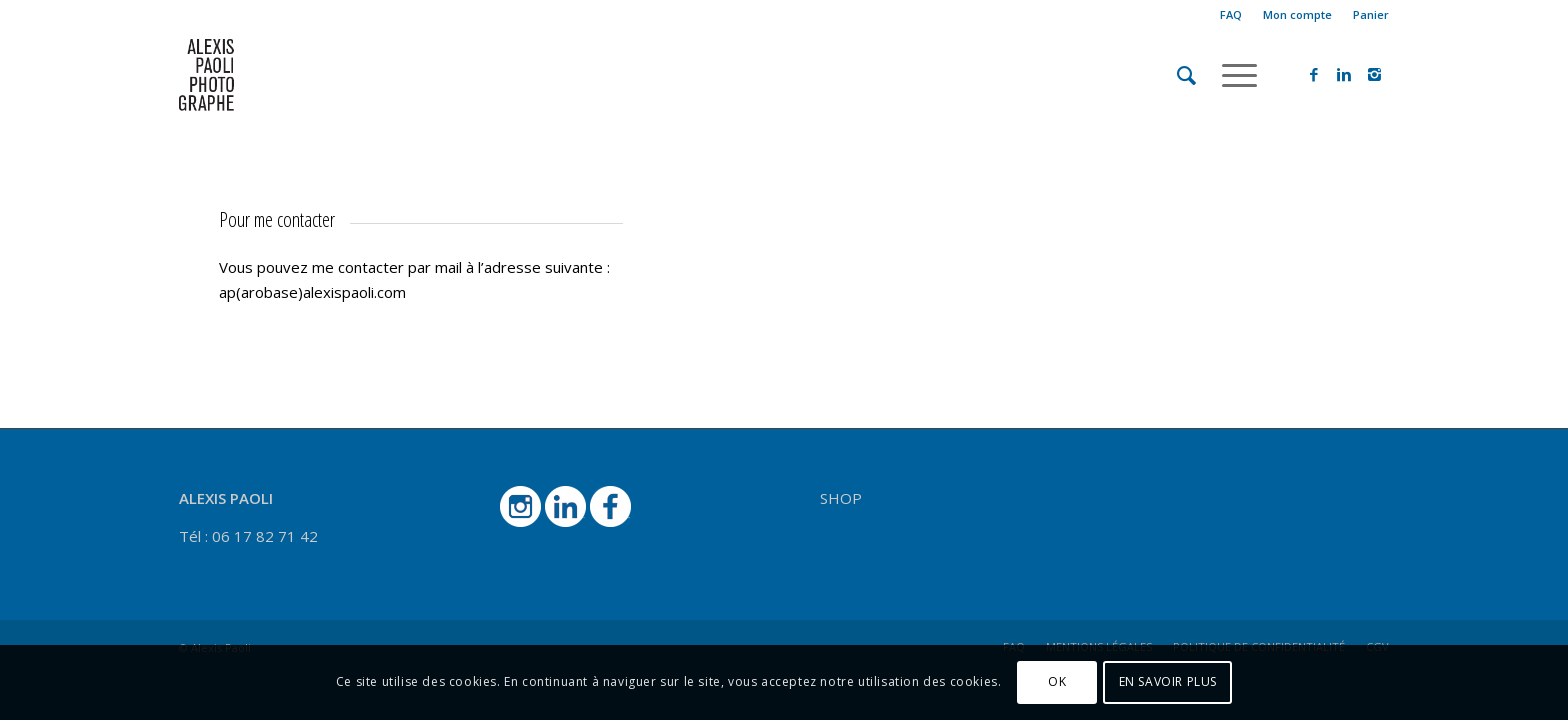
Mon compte (1297, 14)
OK (1057, 681)
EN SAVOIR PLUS (1168, 681)
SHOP (841, 498)
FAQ (1231, 14)
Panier (1371, 14)
